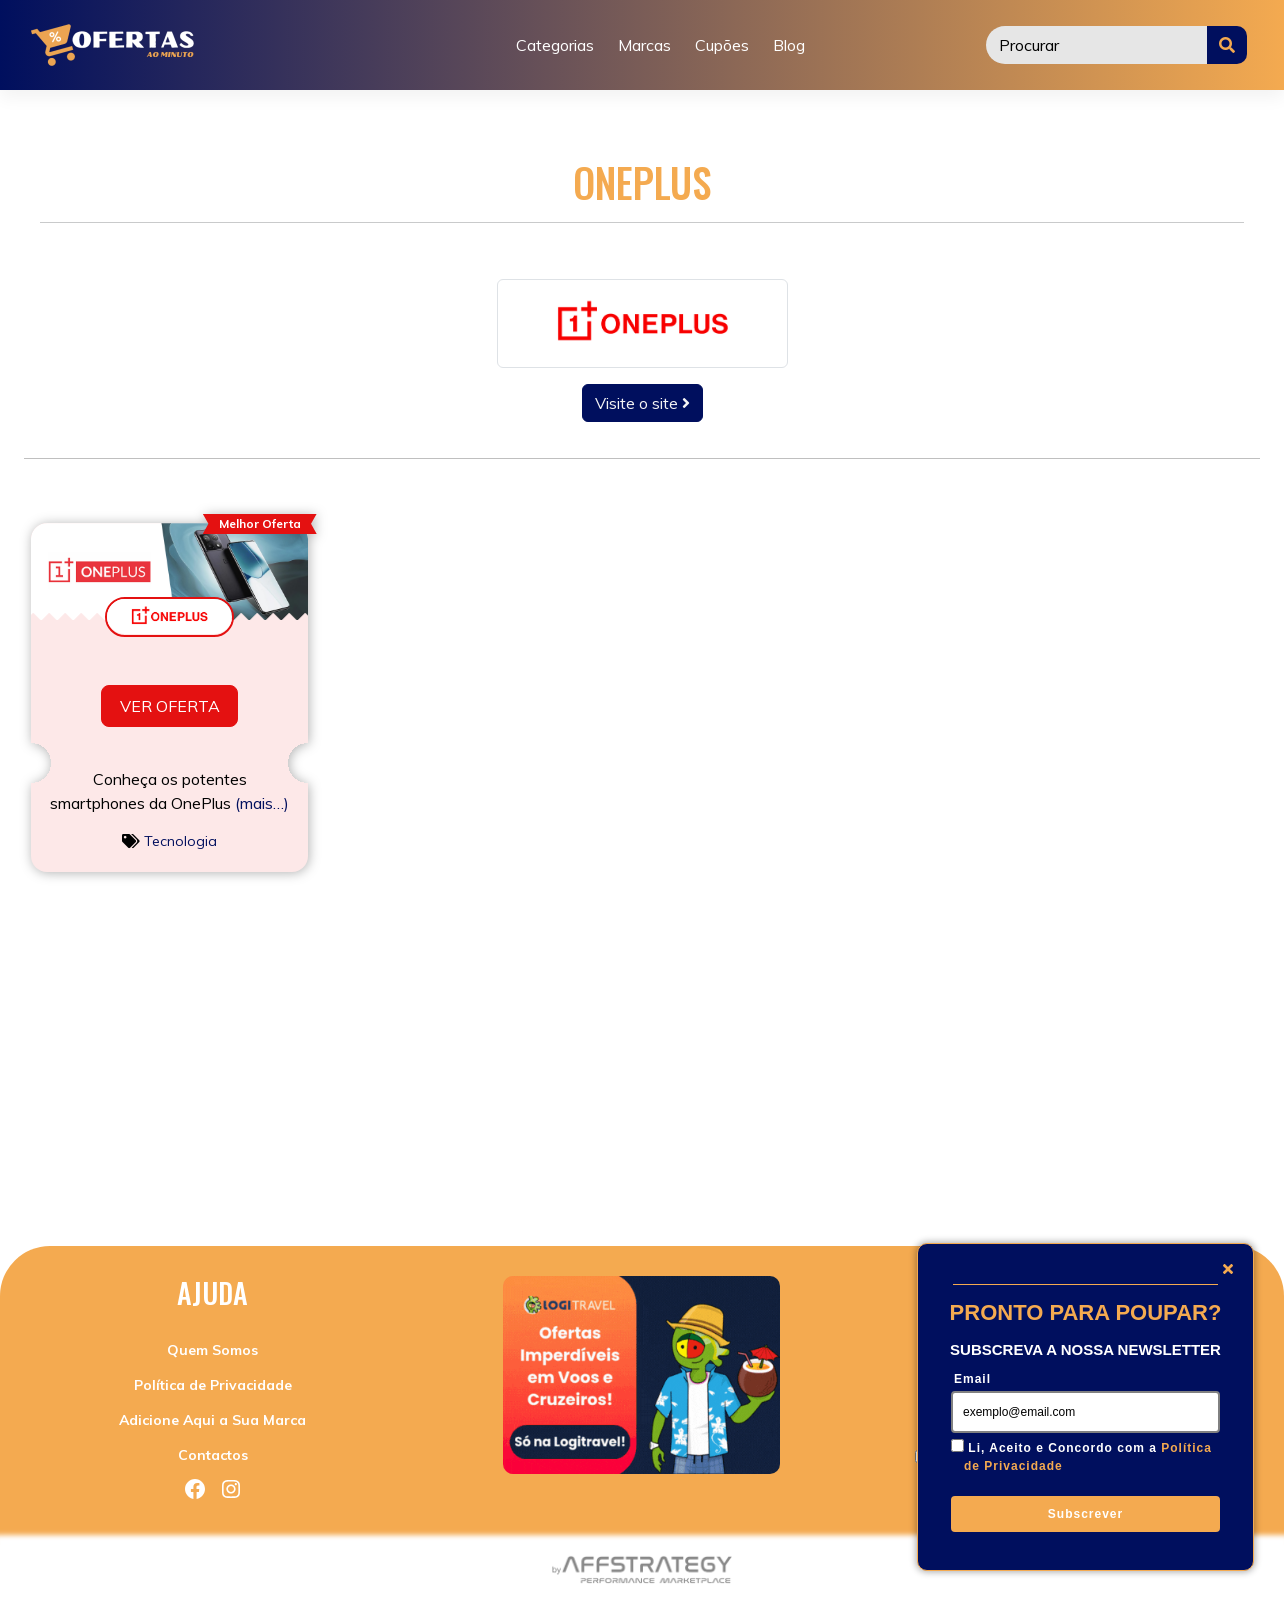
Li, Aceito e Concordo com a (1088, 1457)
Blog (789, 45)
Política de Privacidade (213, 1385)
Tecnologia (180, 841)
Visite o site (642, 403)
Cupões (722, 45)
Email (972, 1379)
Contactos (213, 1455)
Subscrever (1085, 1514)
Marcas (644, 45)
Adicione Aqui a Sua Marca (212, 1420)
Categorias (555, 45)
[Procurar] (1097, 45)
